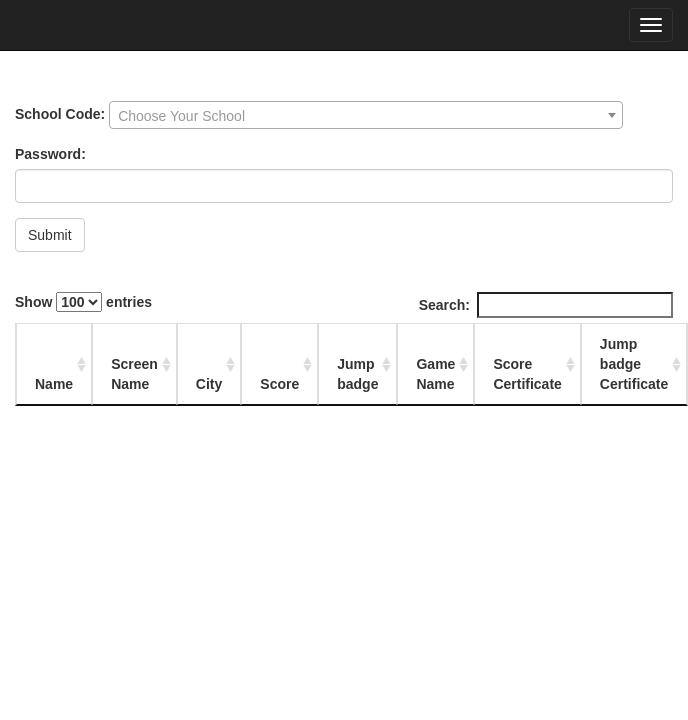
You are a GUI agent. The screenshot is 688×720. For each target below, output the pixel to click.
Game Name (435, 374)
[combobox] (366, 115)
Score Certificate (527, 374)
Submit (50, 235)
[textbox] (366, 116)
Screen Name (134, 374)
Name (54, 384)
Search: (546, 305)
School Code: (60, 114)
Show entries (83, 302)
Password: (50, 154)
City (209, 384)
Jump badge (357, 374)
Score (279, 384)
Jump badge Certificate (634, 364)
